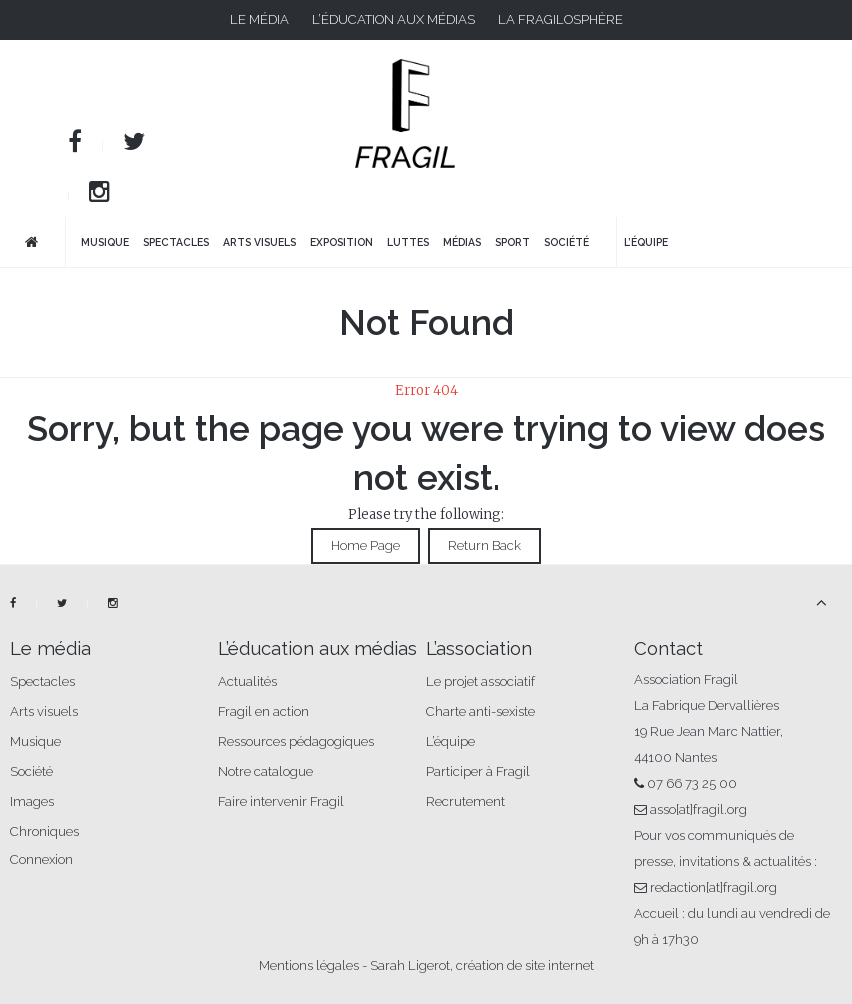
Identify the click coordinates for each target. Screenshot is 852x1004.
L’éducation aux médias (393, 19)
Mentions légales (309, 965)
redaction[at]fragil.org (713, 887)
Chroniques (44, 831)
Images (32, 801)
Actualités (247, 681)
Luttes (408, 242)
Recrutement (465, 801)
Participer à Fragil (478, 771)
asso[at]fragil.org (698, 809)
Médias (462, 242)
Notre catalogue (265, 771)
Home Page (365, 545)
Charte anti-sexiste (480, 711)
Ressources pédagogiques (296, 741)
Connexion (41, 859)
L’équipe (646, 242)
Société (566, 242)
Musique (105, 242)
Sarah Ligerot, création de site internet (482, 965)
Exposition (341, 242)
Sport (512, 242)
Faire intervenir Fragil (281, 801)
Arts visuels (259, 242)
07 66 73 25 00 (692, 783)
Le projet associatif (480, 681)
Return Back (484, 545)
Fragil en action (263, 711)
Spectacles (176, 242)
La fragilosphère (560, 19)
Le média (259, 19)
